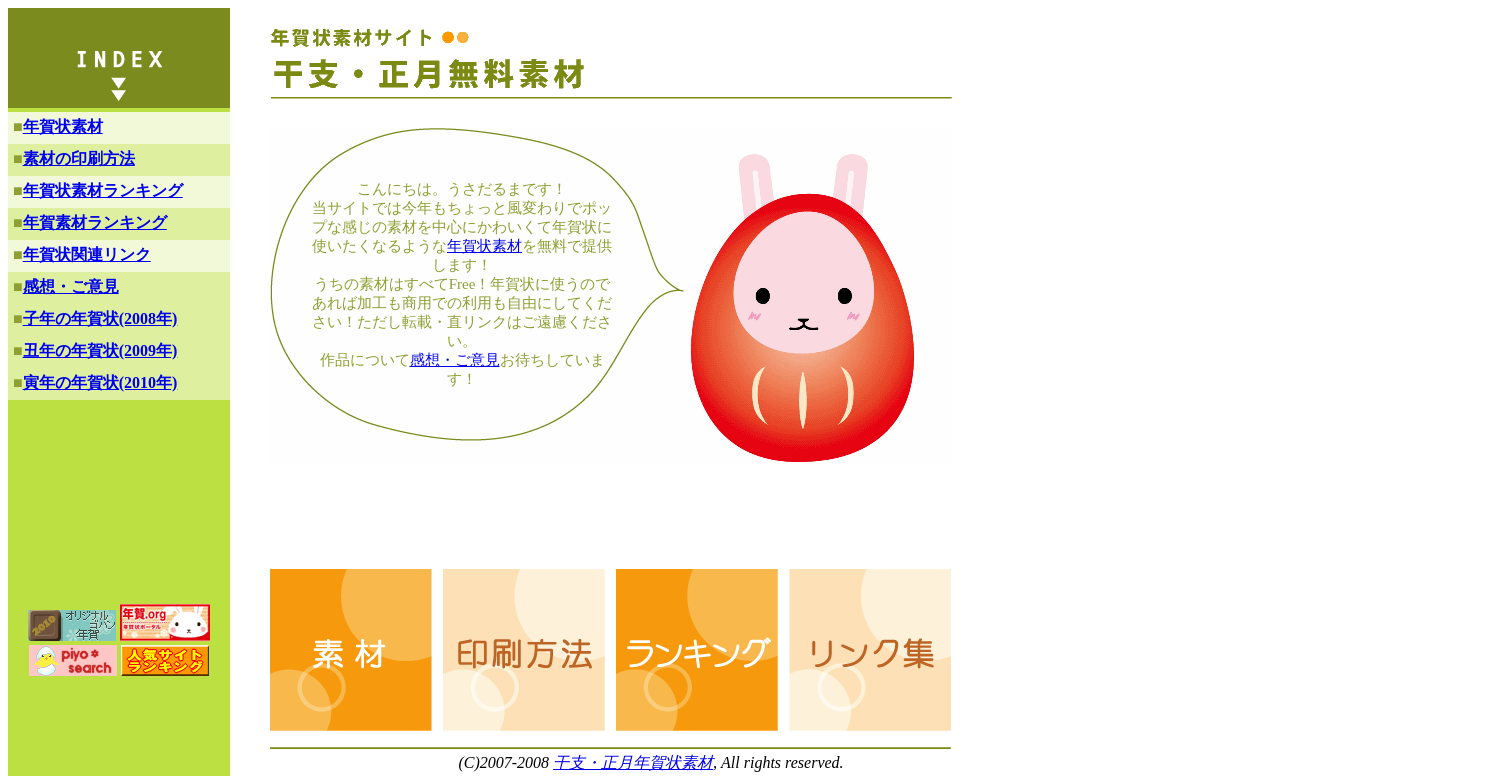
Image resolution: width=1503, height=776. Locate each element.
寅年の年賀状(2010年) (100, 382)
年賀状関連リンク (87, 254)
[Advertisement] (634, 520)
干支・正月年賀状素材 (633, 762)
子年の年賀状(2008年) (100, 318)
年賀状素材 (484, 246)
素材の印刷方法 (79, 158)
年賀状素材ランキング (103, 190)
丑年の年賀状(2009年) (100, 350)
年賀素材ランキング (95, 222)
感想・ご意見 (455, 360)
